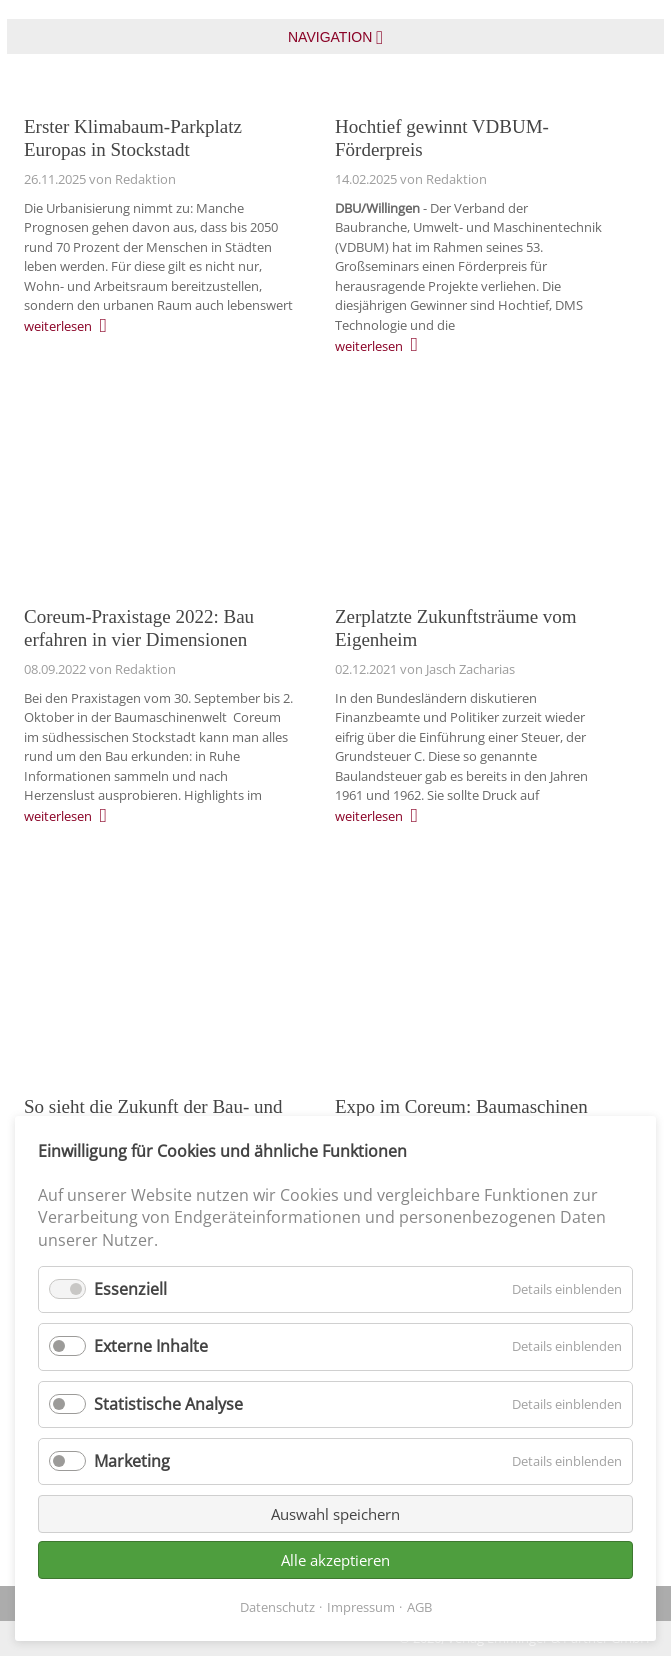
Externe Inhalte (151, 1346)
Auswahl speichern (335, 1514)
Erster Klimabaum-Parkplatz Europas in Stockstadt (133, 138)
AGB (419, 1607)
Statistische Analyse (168, 1404)
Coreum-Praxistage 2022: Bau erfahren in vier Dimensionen (139, 628)
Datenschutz (277, 1607)
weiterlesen (58, 326)
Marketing (132, 1461)
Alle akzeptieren (335, 1560)
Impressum (361, 1607)
